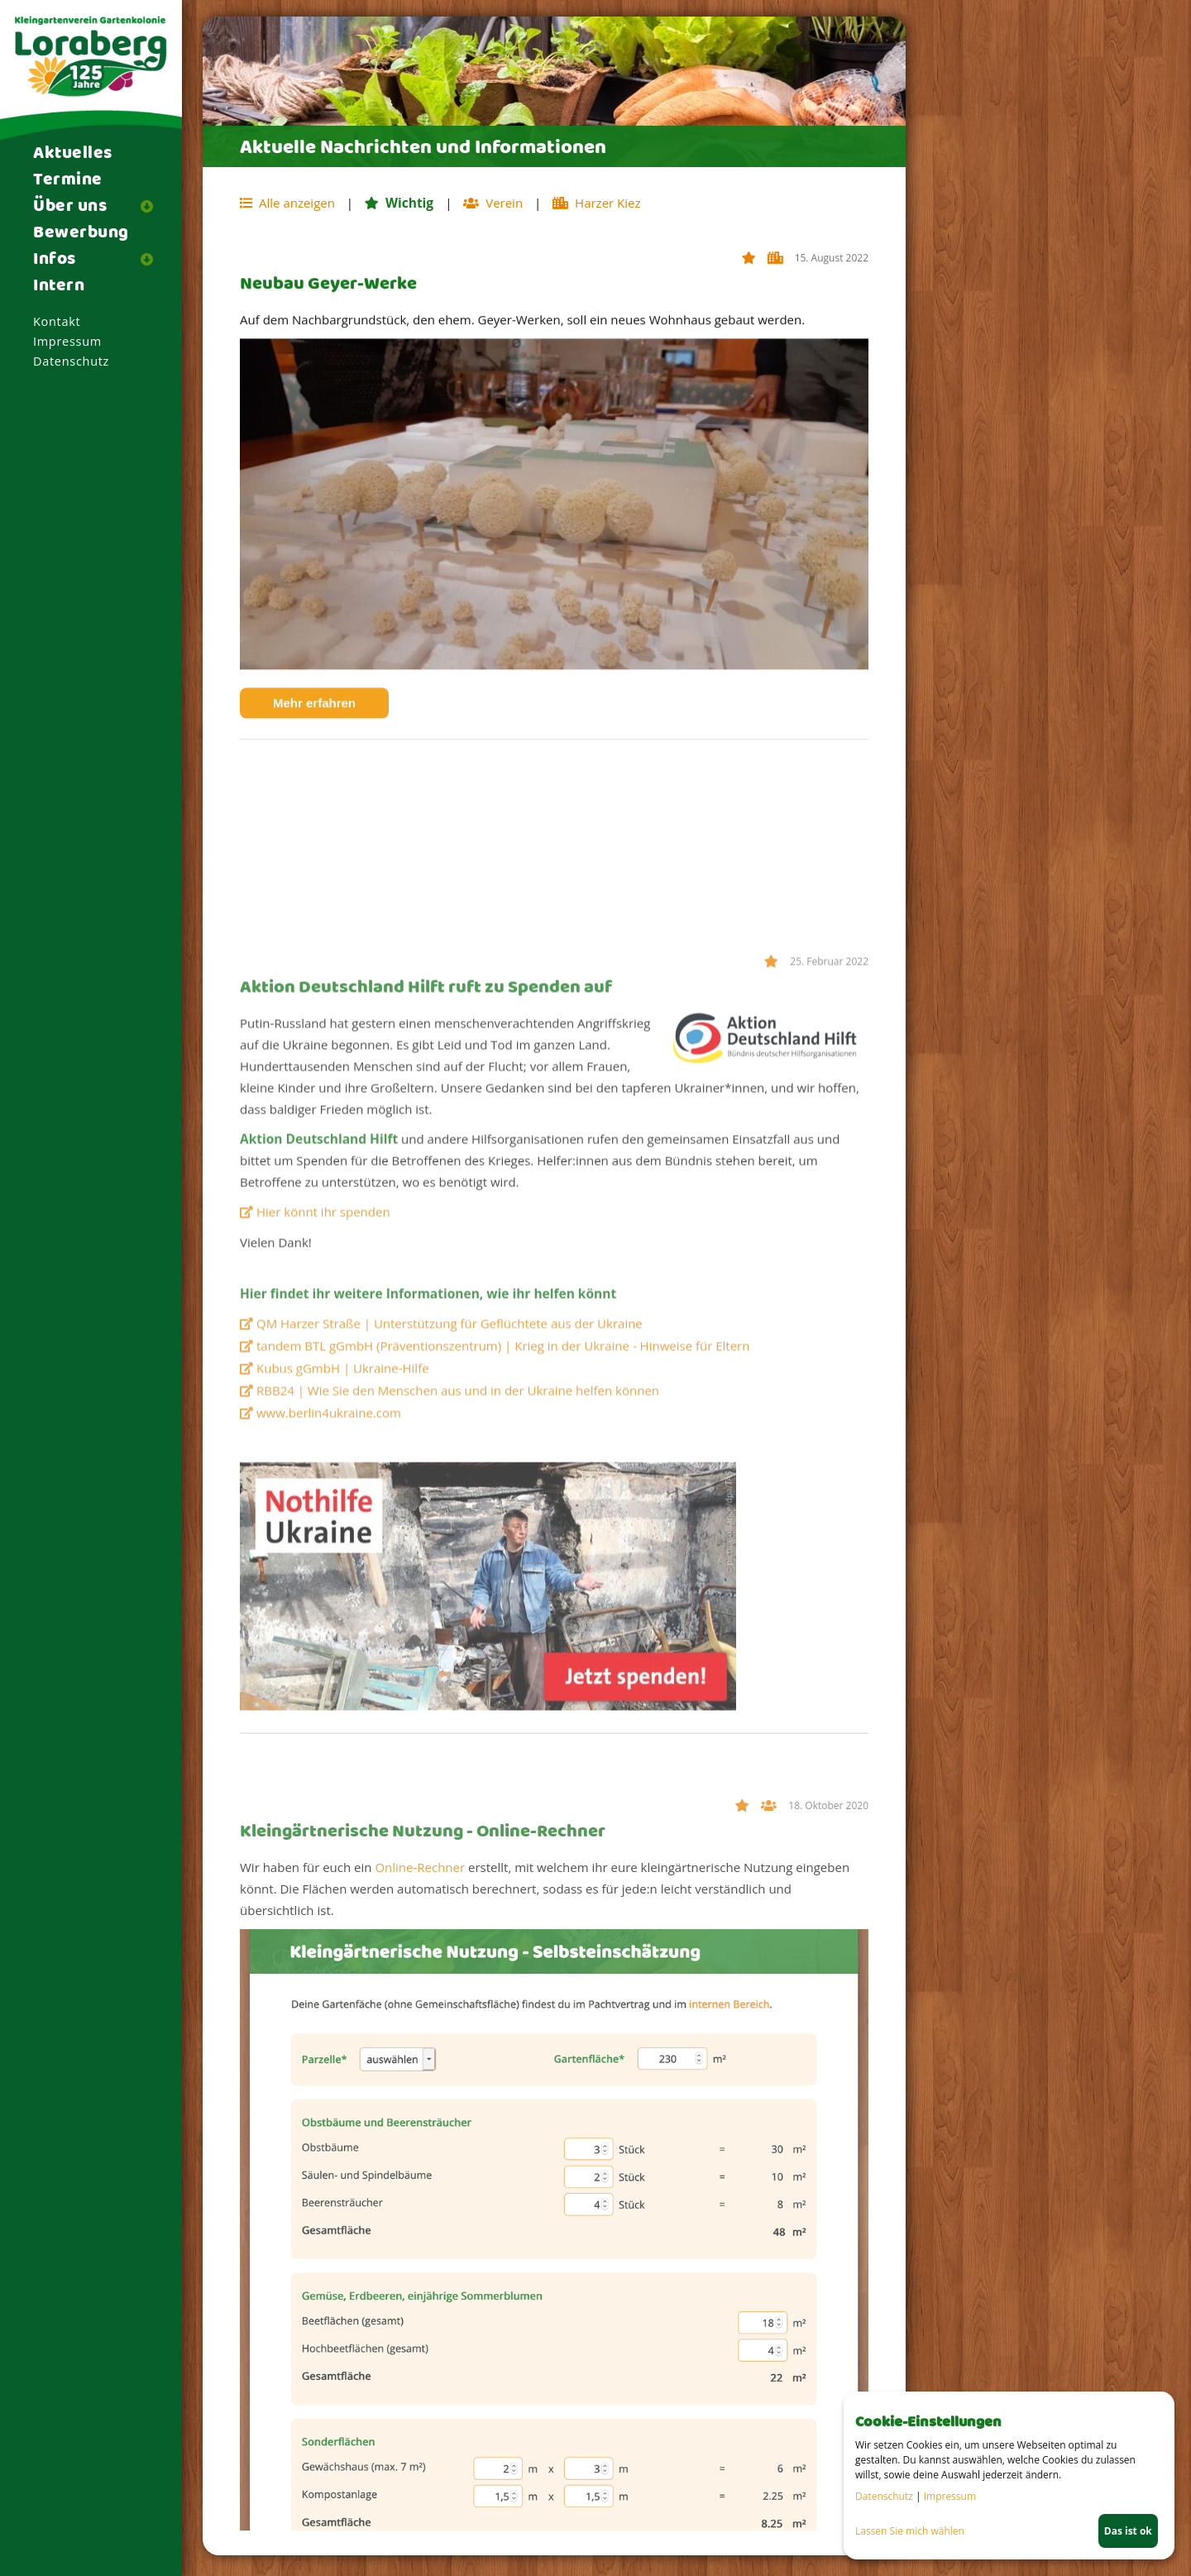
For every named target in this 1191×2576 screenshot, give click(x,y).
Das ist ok (1128, 2531)
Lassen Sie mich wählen (909, 2531)
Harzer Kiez (777, 283)
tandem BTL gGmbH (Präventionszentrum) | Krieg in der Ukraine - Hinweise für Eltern (502, 1582)
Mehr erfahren (331, 727)
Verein (770, 2099)
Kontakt (56, 321)
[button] (153, 206)
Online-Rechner (420, 2158)
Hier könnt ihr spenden (323, 1448)
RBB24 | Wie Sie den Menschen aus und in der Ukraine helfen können (457, 1627)
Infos (54, 260)
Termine (68, 180)
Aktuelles (72, 154)
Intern (58, 286)
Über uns (70, 207)
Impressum (67, 341)
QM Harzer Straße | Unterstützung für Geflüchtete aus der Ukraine (449, 1560)
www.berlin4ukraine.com (328, 1649)
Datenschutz (71, 361)
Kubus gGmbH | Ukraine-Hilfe (342, 1605)
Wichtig (750, 283)
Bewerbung (81, 233)
